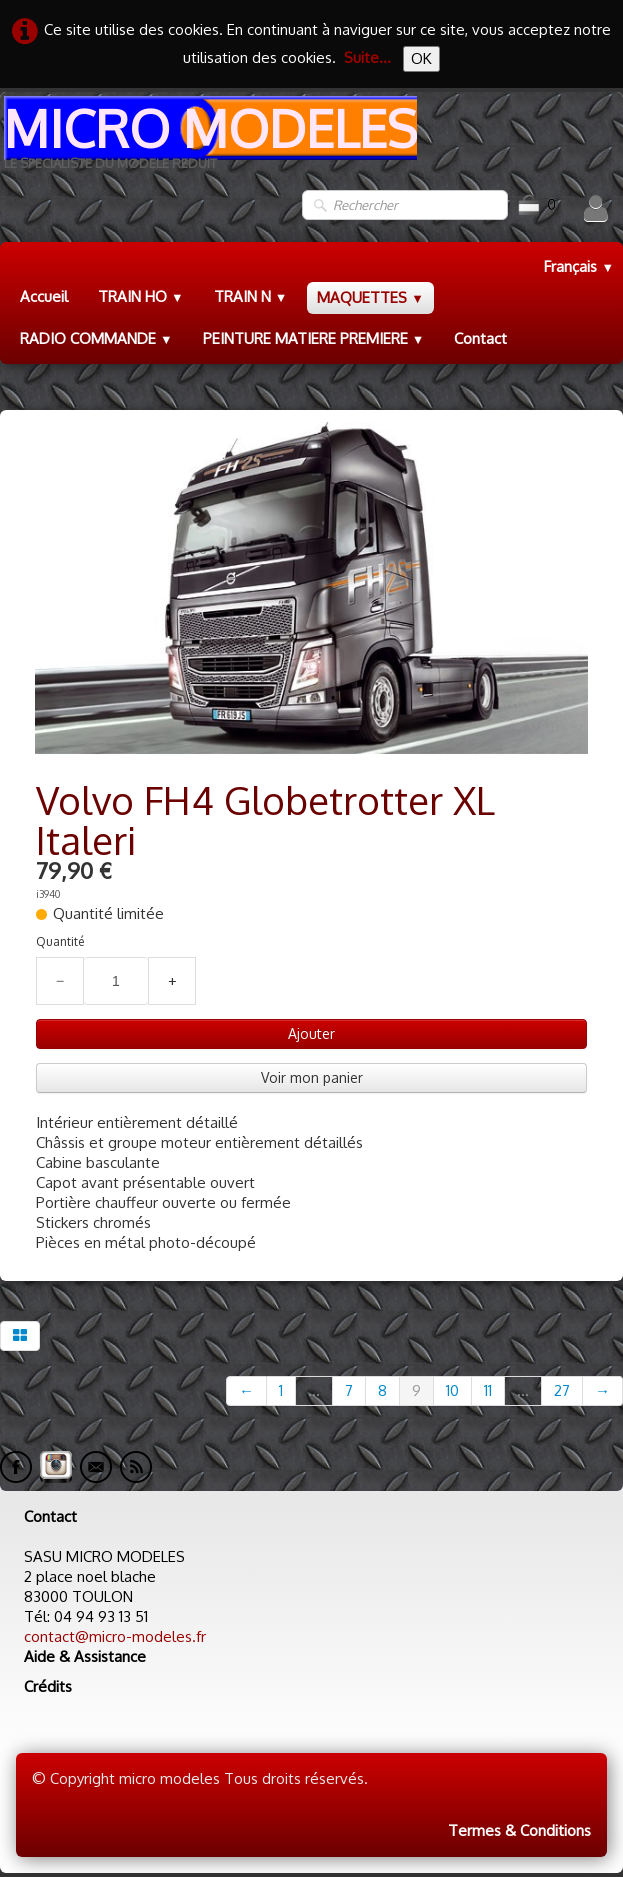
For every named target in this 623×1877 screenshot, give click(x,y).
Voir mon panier (312, 1077)
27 (562, 1390)
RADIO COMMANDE (96, 338)
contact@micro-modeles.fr (115, 1636)
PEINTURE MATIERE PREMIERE (314, 338)
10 (452, 1390)
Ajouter (311, 1033)
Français (579, 266)
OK (421, 58)
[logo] (208, 140)
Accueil (44, 296)
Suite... (367, 57)
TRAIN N (251, 296)
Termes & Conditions (519, 1830)
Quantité (60, 941)
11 (488, 1390)
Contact (480, 338)
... (314, 1390)
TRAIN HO (141, 296)
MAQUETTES (370, 297)
